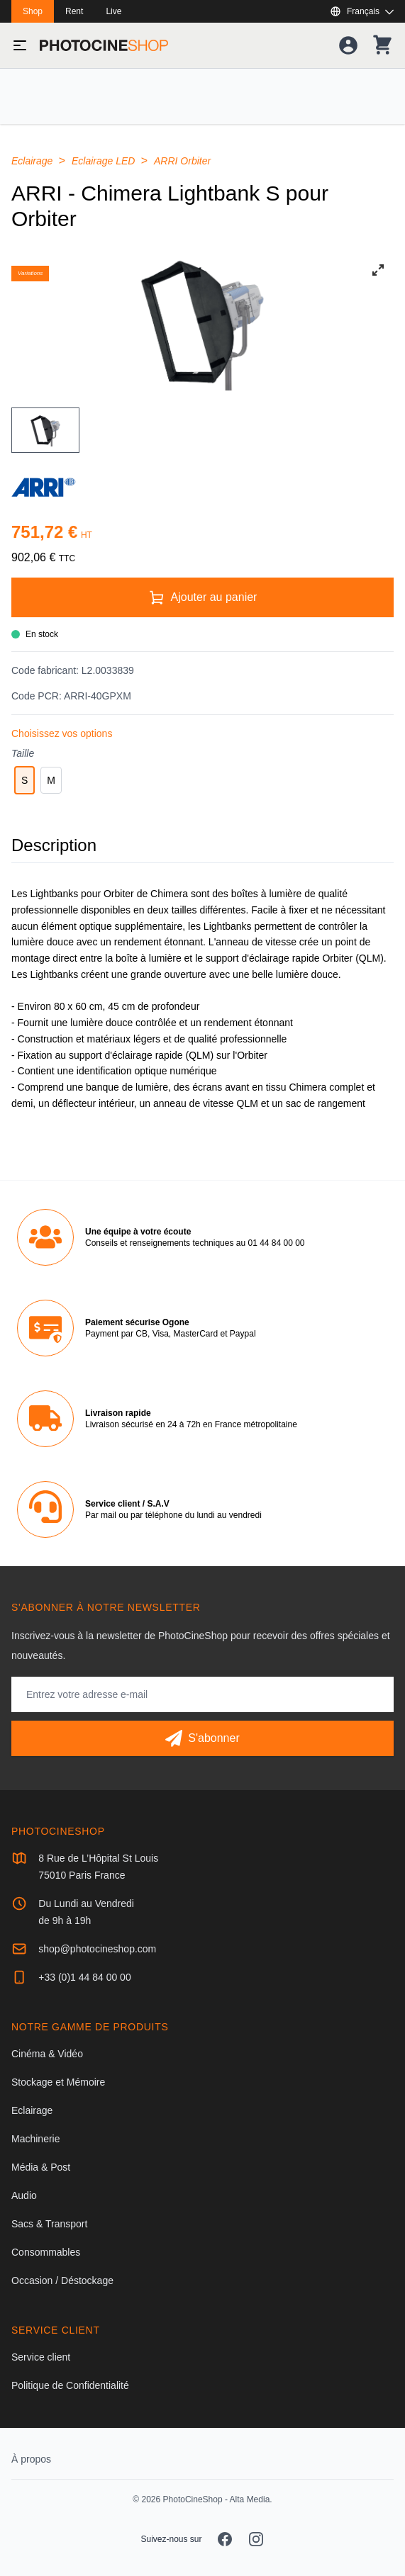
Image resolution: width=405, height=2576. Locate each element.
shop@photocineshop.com (97, 1949)
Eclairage (33, 161)
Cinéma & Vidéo (47, 2053)
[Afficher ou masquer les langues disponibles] (362, 11)
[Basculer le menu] (19, 45)
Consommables (45, 2252)
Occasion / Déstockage (62, 2280)
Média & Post (40, 2167)
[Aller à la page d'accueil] (104, 45)
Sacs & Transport (49, 2223)
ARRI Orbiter (182, 161)
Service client (40, 2357)
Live (113, 11)
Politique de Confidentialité (70, 2385)
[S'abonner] (202, 1738)
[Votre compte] (348, 45)
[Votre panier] (382, 45)
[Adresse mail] (202, 1694)
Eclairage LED (105, 161)
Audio (24, 2195)
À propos (31, 2459)
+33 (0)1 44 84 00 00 (84, 1977)
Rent (74, 11)
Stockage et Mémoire (58, 2082)
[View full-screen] (378, 270)
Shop (33, 11)
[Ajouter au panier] (202, 597)
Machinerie (35, 2138)
